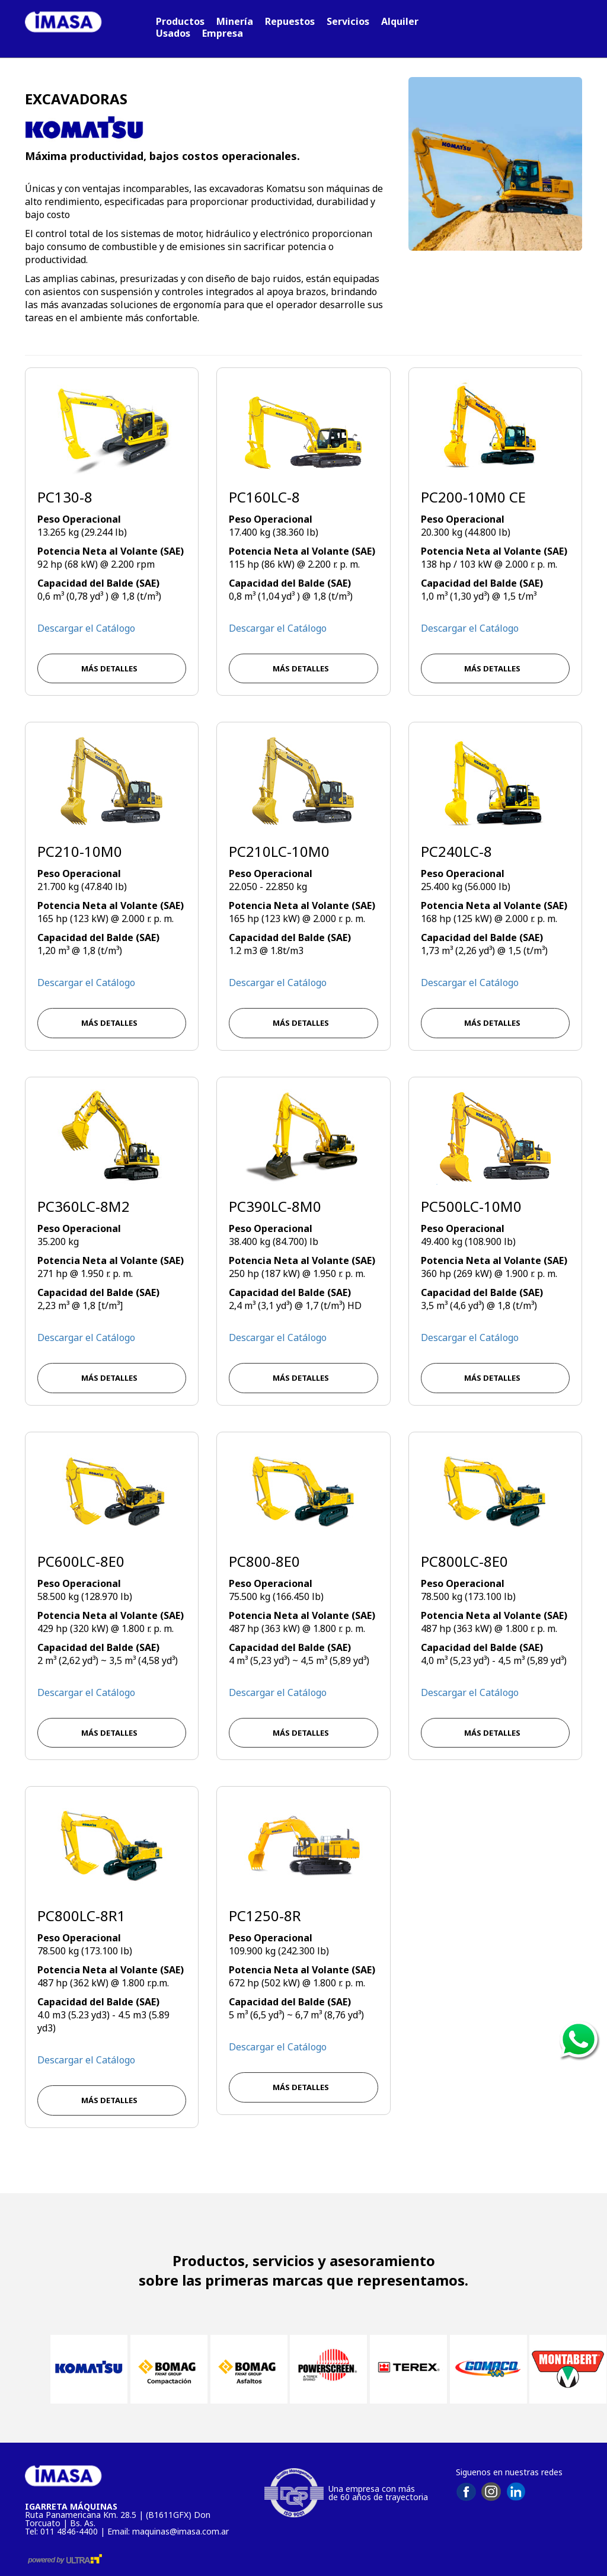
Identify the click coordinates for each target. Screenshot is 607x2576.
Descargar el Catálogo (86, 628)
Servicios (348, 21)
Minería (234, 21)
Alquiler (399, 21)
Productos (180, 21)
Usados (173, 33)
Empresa (222, 33)
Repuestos (290, 21)
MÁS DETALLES (112, 668)
